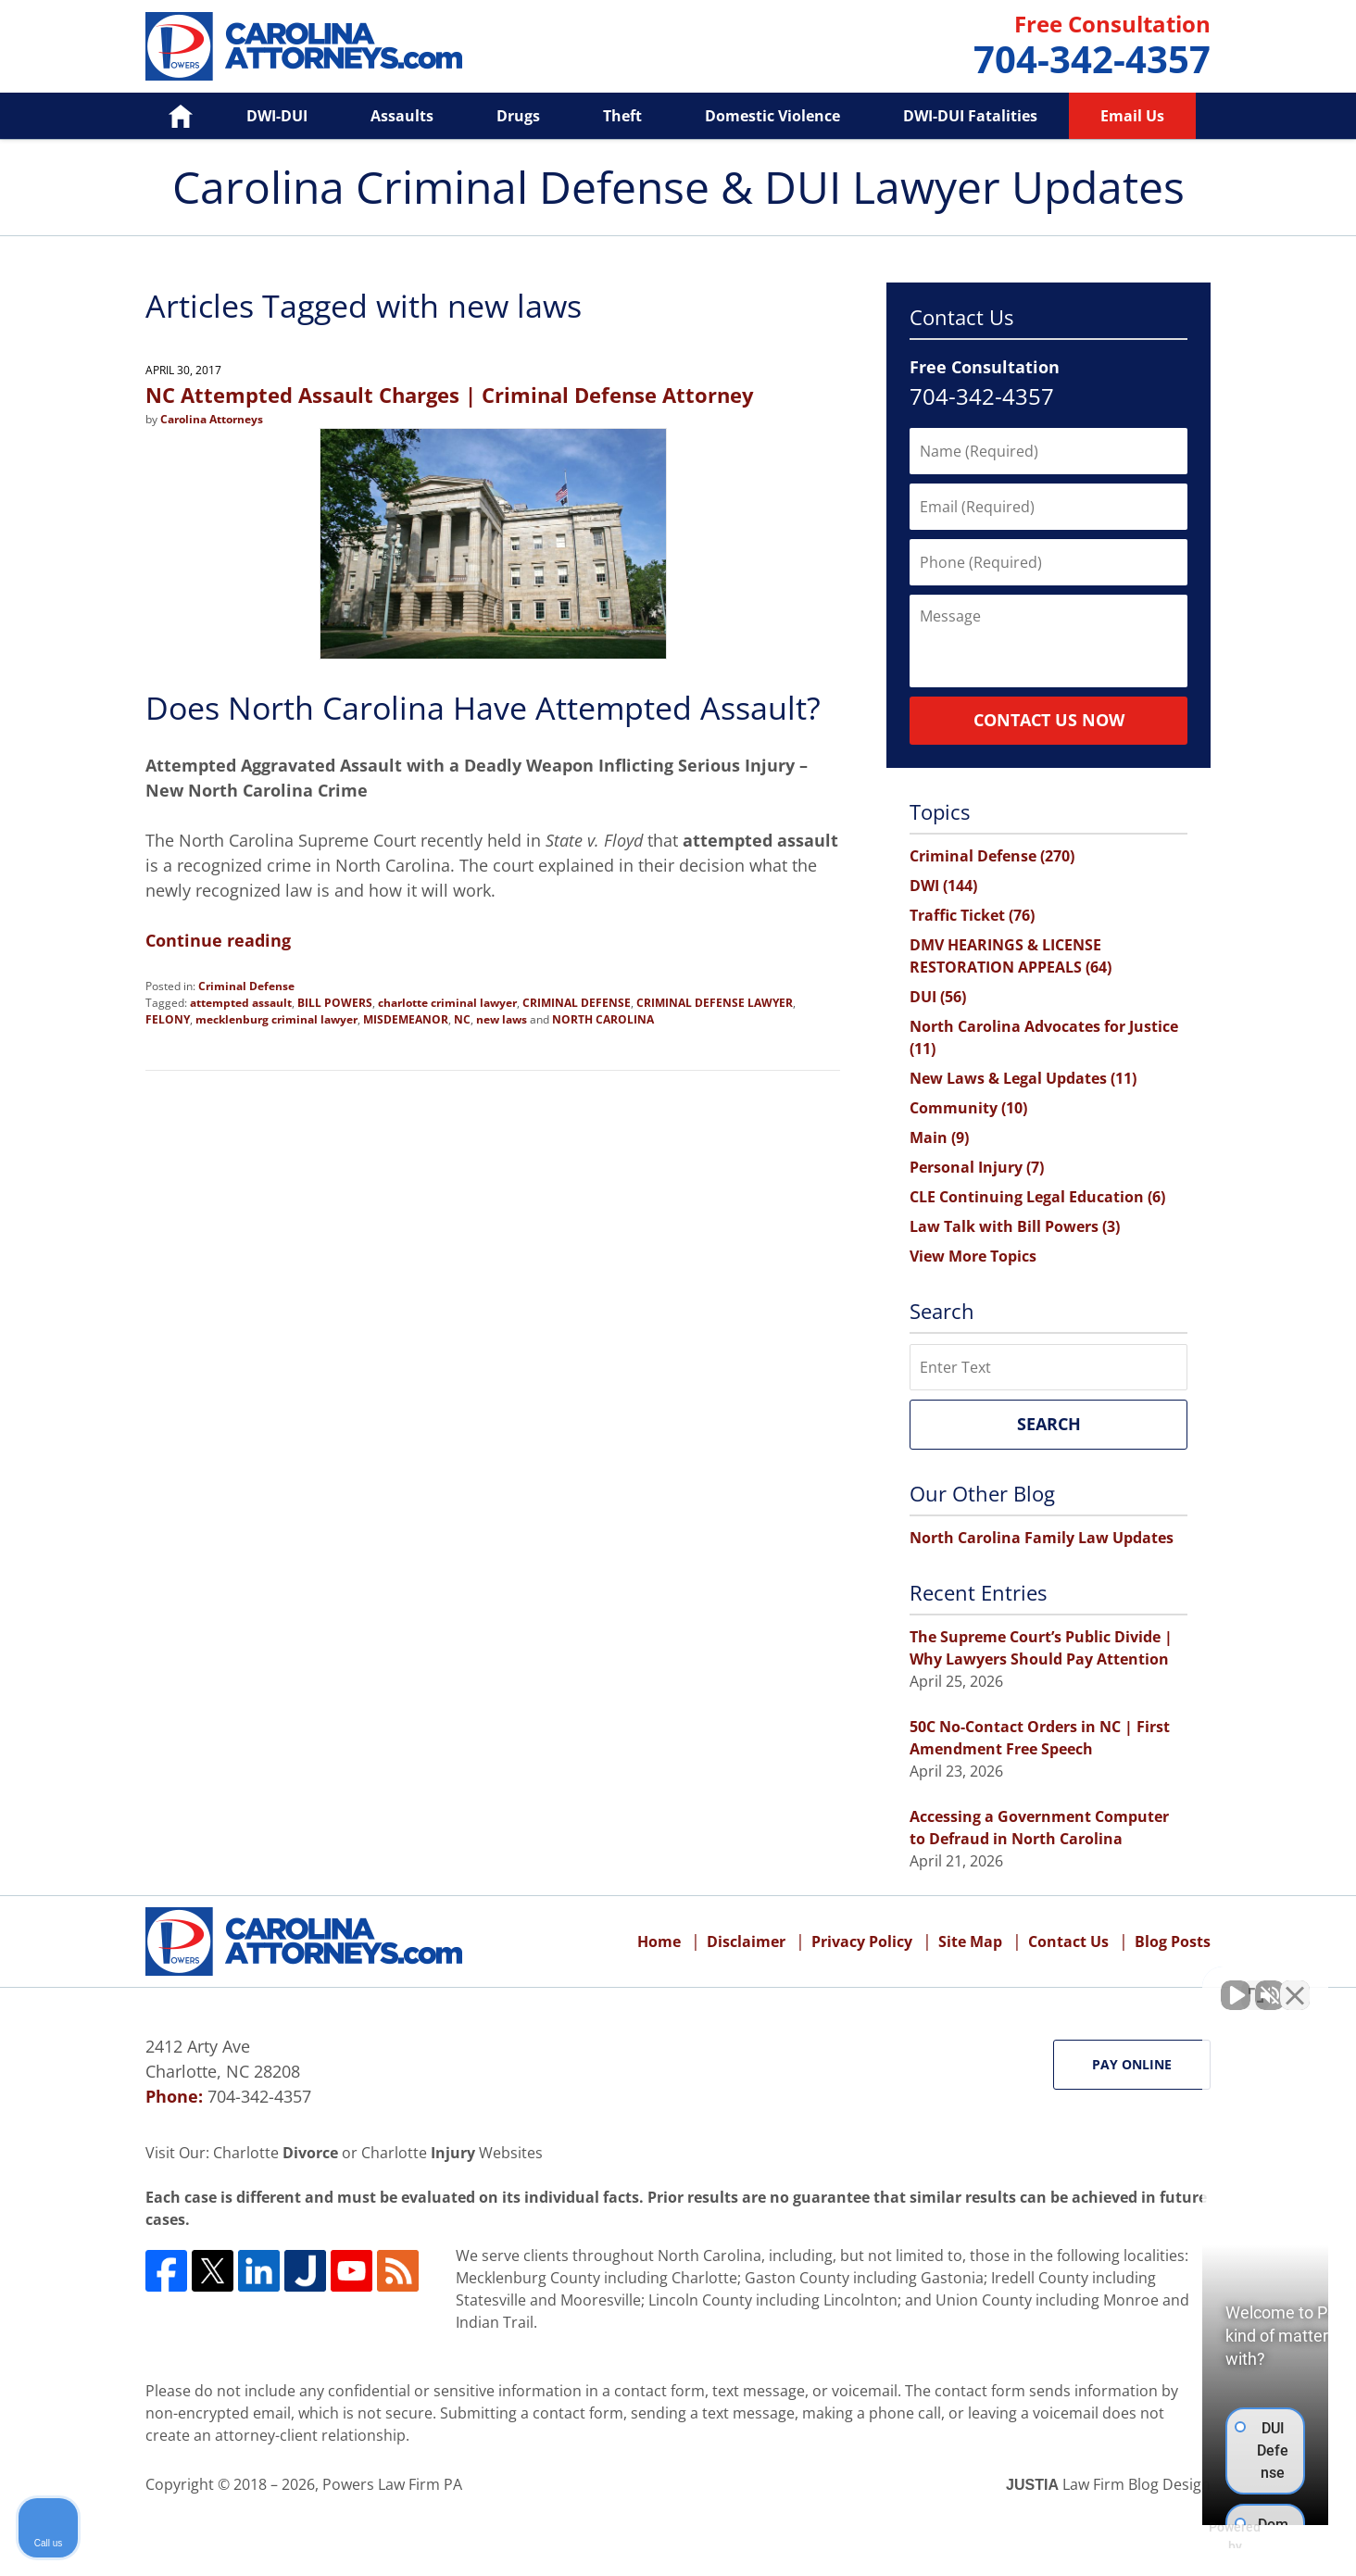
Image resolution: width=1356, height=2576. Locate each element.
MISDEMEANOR (405, 1019)
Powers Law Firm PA (392, 2484)
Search (1049, 1424)
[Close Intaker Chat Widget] (1295, 1984)
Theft (622, 116)
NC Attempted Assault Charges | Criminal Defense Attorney (449, 394)
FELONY (167, 1019)
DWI (943, 885)
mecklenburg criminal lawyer (276, 1019)
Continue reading (218, 940)
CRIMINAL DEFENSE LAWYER (714, 1003)
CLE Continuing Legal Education (1037, 1197)
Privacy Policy (861, 1941)
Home (167, 116)
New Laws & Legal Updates (1023, 1078)
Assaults (401, 116)
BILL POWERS (334, 1003)
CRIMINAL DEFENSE (576, 1003)
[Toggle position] (1256, 1984)
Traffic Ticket (972, 915)
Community (968, 1108)
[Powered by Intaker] (1198, 2537)
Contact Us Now (1048, 720)
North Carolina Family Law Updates (1042, 1537)
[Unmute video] (1028, 1984)
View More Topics (973, 1256)
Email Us (1132, 116)
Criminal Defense (246, 986)
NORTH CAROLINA (603, 1019)
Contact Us (1068, 1941)
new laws (501, 1019)
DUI (938, 996)
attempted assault (241, 1003)
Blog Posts (1173, 1941)
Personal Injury (977, 1167)
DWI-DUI (277, 116)
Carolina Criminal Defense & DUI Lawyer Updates (303, 46)
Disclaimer (746, 1941)
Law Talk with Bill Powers (1015, 1226)
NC (462, 1019)
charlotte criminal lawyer (447, 1003)
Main (939, 1137)
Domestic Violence (772, 116)
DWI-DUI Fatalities (970, 116)
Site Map (970, 1941)
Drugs (518, 116)
